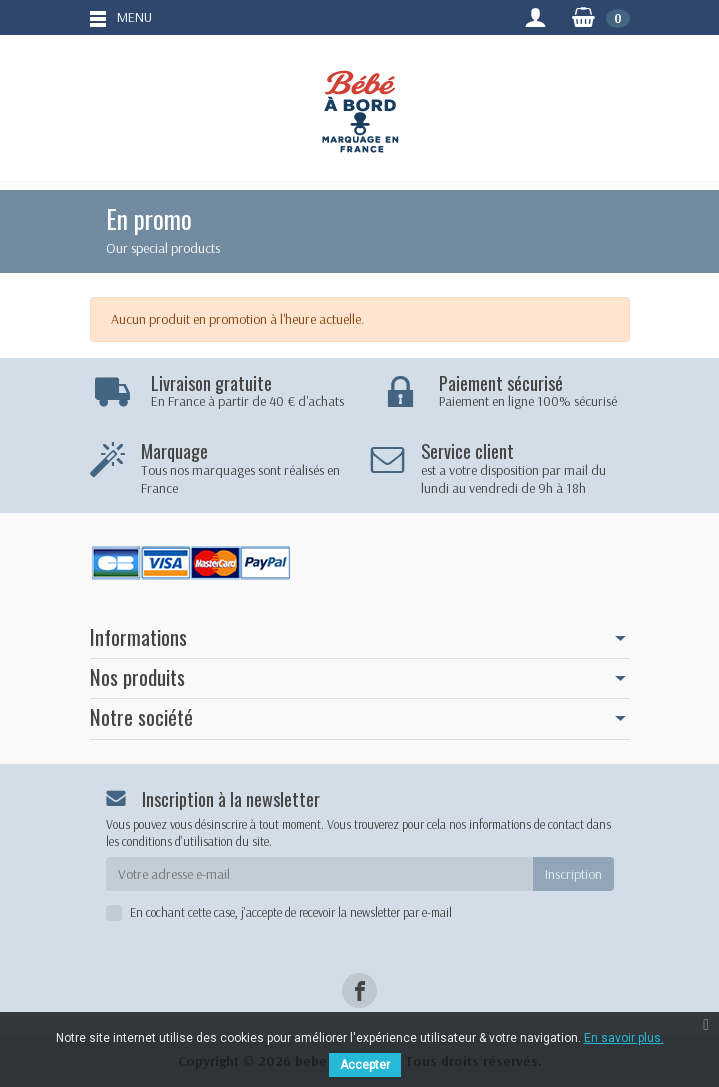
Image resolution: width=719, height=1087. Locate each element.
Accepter (365, 1065)
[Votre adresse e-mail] (319, 874)
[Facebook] (359, 990)
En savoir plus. (624, 1038)
